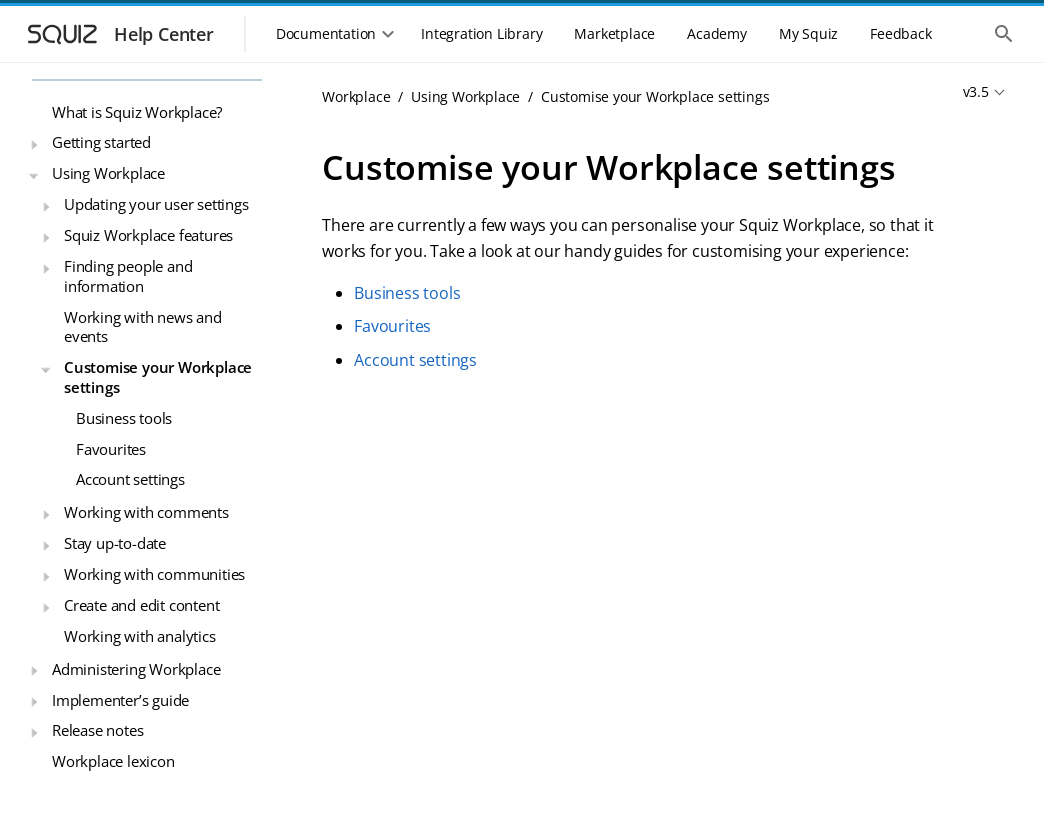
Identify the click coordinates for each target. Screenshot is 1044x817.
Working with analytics (140, 636)
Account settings (130, 479)
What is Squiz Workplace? (137, 112)
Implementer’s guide (120, 700)
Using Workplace (108, 173)
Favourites (111, 449)
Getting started (101, 142)
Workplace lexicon (113, 761)
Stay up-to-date (115, 543)
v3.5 (976, 91)
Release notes (97, 730)
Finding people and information (128, 276)
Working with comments (146, 512)
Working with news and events (143, 327)
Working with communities (154, 574)
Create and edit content (141, 605)
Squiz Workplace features (148, 235)
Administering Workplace (136, 669)
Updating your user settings (156, 204)
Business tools (124, 418)
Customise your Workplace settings (158, 377)
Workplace (356, 96)
